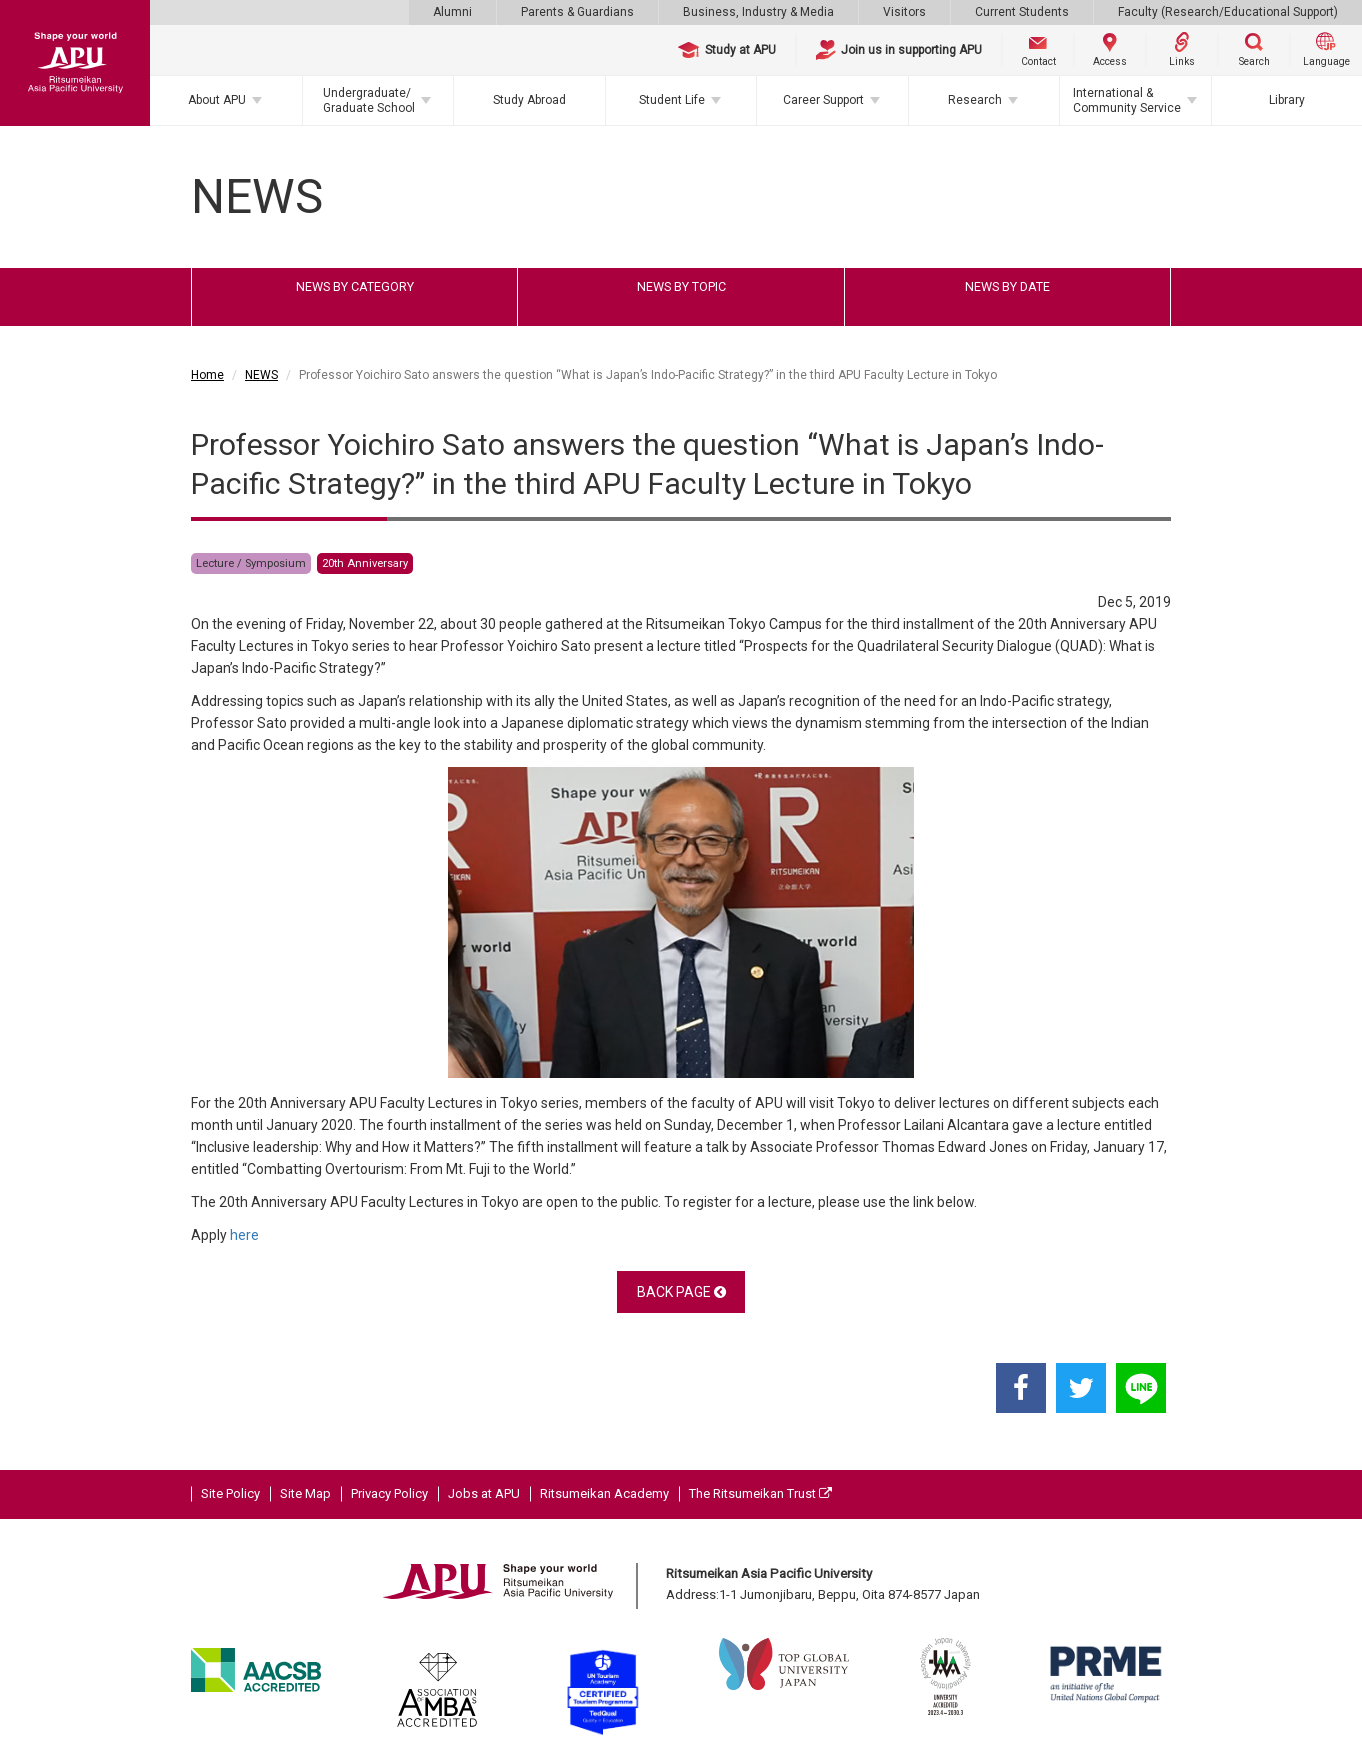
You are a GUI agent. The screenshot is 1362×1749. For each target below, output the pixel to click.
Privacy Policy (389, 1493)
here (244, 1235)
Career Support (823, 100)
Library (1287, 100)
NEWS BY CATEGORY (355, 286)
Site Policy (230, 1493)
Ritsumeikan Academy (604, 1493)
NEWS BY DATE (1007, 286)
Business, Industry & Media (758, 12)
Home (207, 375)
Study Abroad (529, 100)
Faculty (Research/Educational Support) (1228, 12)
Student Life (672, 100)
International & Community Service (1127, 100)
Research (975, 100)
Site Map (305, 1493)
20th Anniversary (365, 563)
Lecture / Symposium (251, 563)
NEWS (261, 375)
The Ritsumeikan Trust (760, 1493)
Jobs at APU (484, 1493)
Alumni (452, 12)
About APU (217, 100)
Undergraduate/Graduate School (369, 100)
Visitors (904, 12)
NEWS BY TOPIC (681, 286)
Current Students (1022, 12)
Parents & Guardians (577, 12)
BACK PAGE (681, 1292)
